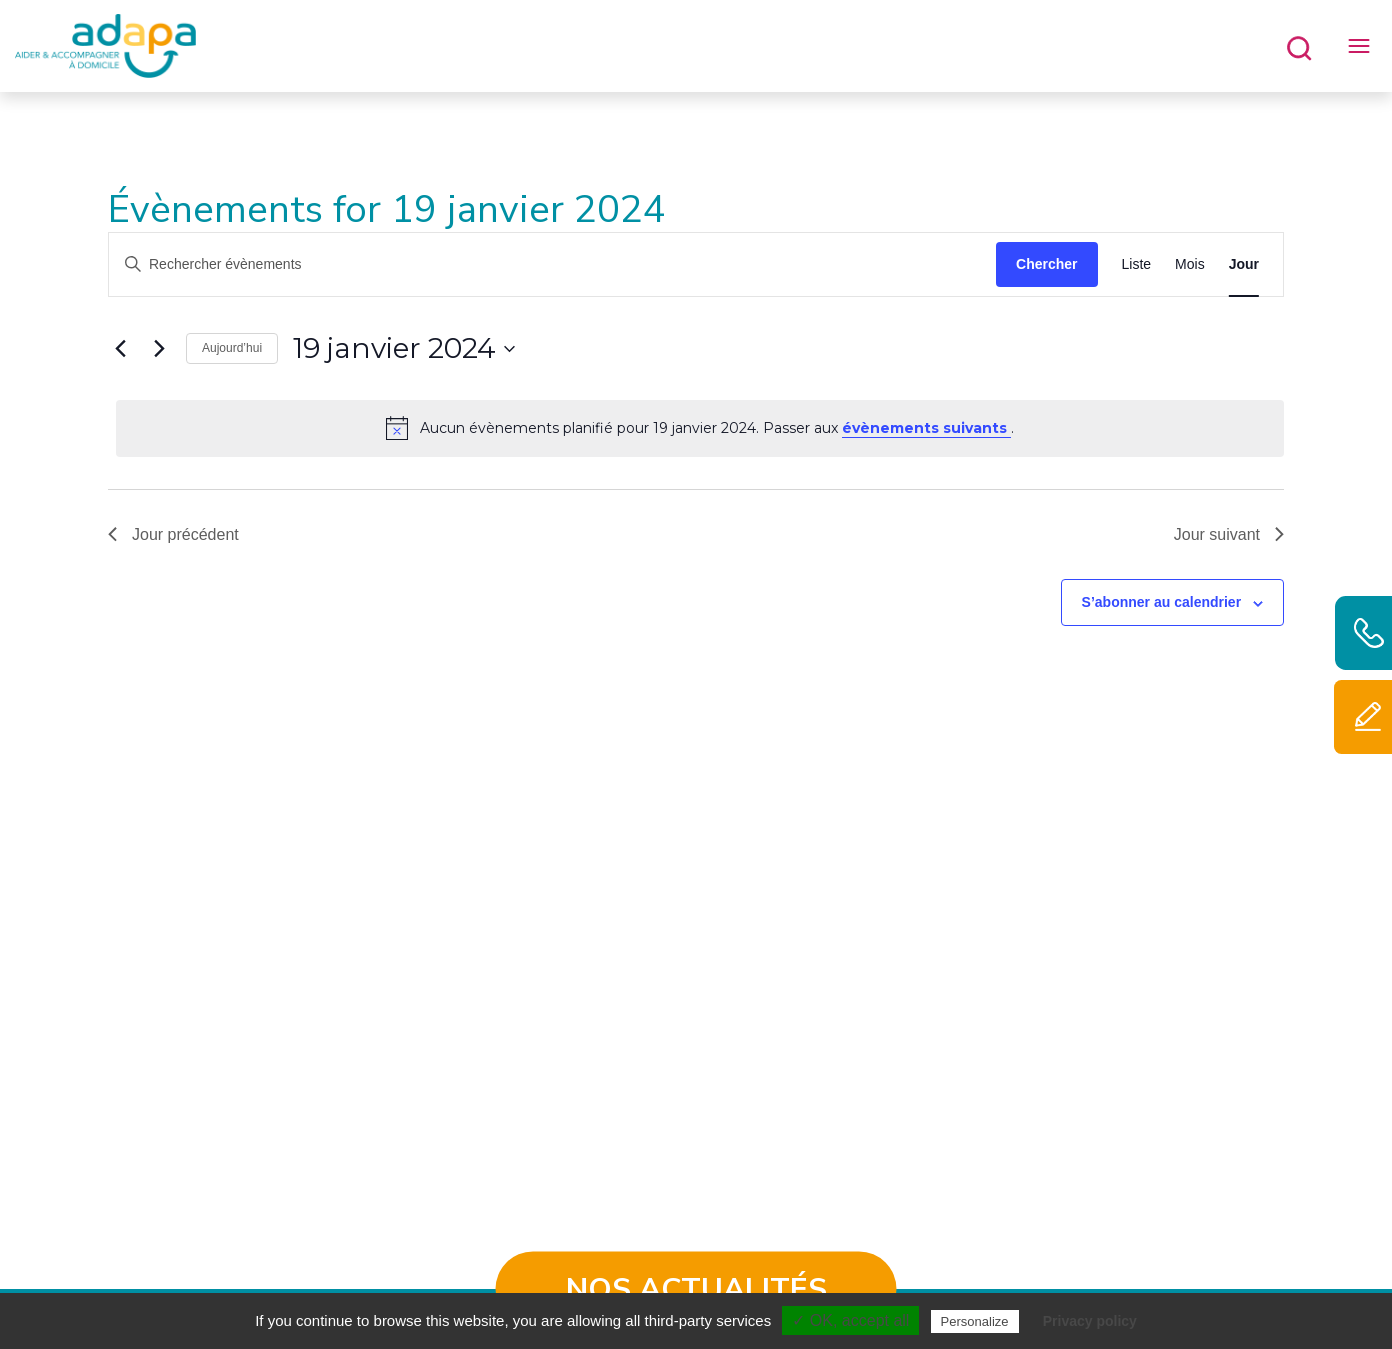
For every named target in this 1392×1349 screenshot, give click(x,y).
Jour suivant (1229, 534)
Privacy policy (1090, 1321)
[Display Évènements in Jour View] (1244, 264)
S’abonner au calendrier (1162, 602)
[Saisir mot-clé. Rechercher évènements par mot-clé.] (552, 264)
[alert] (700, 428)
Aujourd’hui (232, 348)
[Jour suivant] (159, 349)
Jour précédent (173, 534)
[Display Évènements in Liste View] (1137, 264)
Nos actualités (696, 1289)
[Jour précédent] (120, 349)
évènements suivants (926, 428)
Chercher (1046, 264)
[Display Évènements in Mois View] (1190, 264)
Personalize (975, 1321)
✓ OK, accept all (850, 1320)
